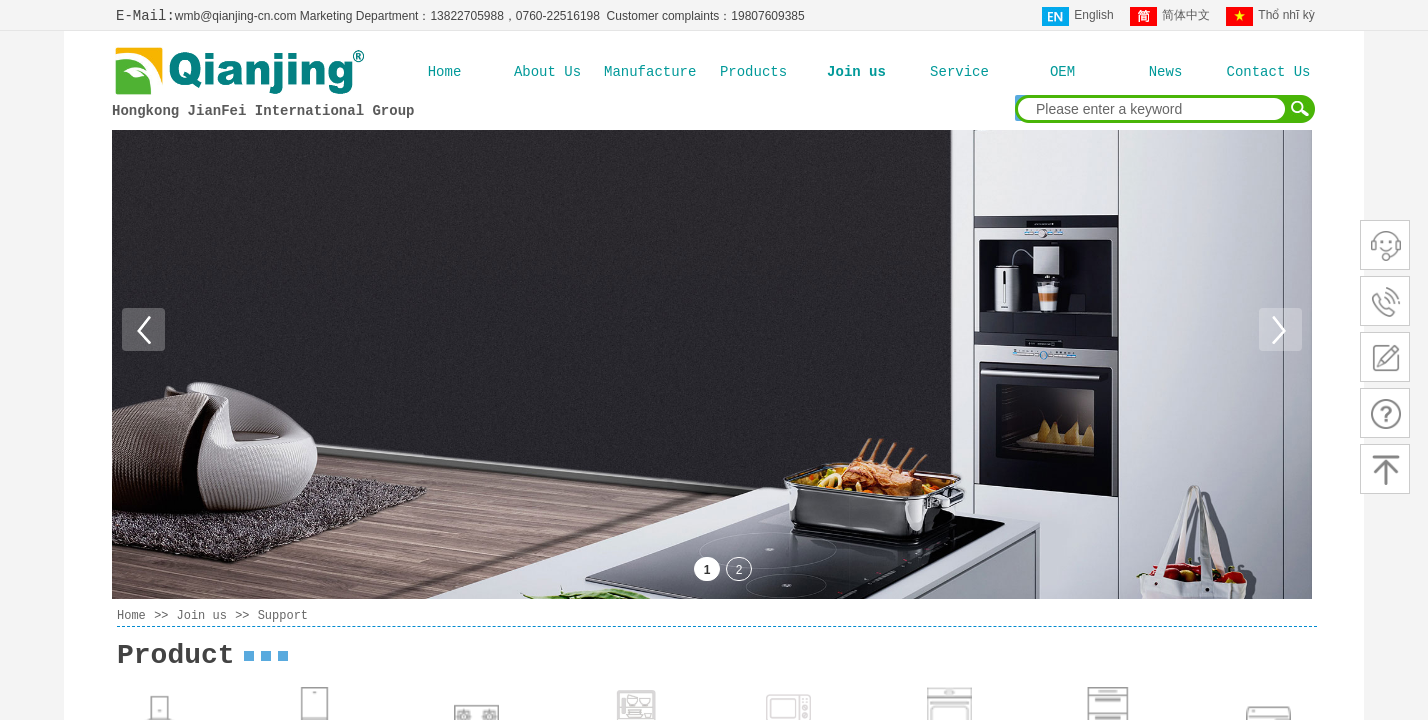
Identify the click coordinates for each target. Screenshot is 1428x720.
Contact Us (1268, 72)
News (1166, 72)
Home (445, 72)
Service (959, 72)
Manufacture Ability (650, 72)
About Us (547, 72)
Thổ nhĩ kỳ (1270, 16)
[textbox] (1152, 109)
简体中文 (1170, 16)
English (1077, 16)
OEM (1062, 72)
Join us (856, 72)
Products (753, 72)
